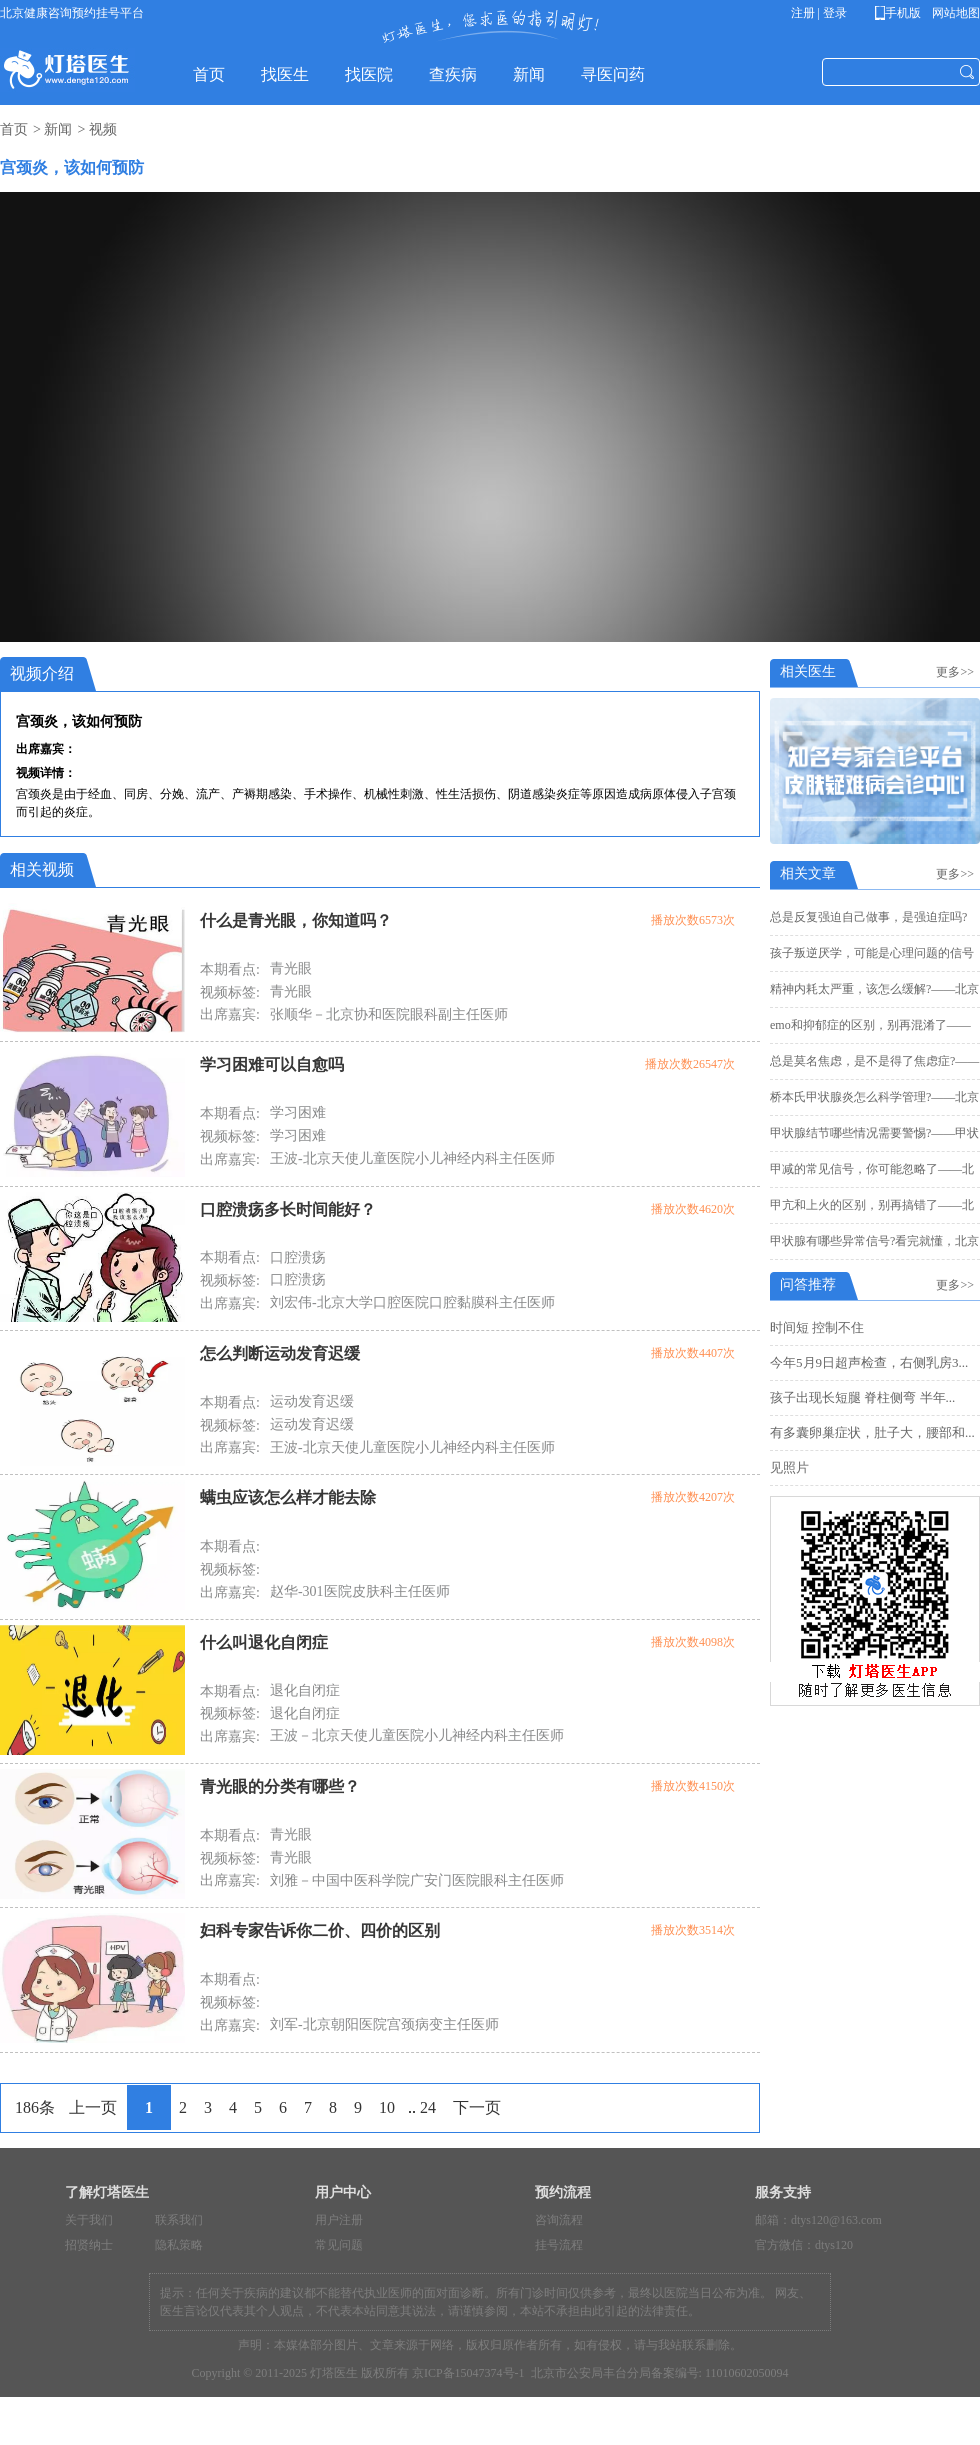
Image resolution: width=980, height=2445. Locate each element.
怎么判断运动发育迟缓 (280, 1353)
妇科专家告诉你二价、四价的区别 (320, 1930)
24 (428, 2107)
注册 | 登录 (819, 13)
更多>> (958, 672)
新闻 (58, 129)
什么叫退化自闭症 (264, 1642)
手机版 (901, 13)
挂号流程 (559, 2245)
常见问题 (339, 2245)
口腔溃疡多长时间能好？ (288, 1209)
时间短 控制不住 (817, 1327)
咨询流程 (559, 2220)
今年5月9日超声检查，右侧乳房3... (869, 1362)
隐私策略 (179, 2245)
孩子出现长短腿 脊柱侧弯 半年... (862, 1397)
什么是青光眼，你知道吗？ (296, 920)
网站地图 (954, 13)
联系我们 (179, 2220)
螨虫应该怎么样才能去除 (288, 1497)
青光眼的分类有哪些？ (280, 1786)
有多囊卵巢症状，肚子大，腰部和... (872, 1432)
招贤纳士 (89, 2245)
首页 (14, 129)
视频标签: (230, 992)
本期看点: (230, 969)
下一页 (477, 2107)
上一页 (93, 2107)
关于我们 (89, 2220)
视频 (103, 129)
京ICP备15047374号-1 (468, 2373)
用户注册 (339, 2220)
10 (387, 2107)
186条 (35, 2107)
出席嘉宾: (230, 1014)
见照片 (789, 1467)
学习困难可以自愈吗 (272, 1064)
